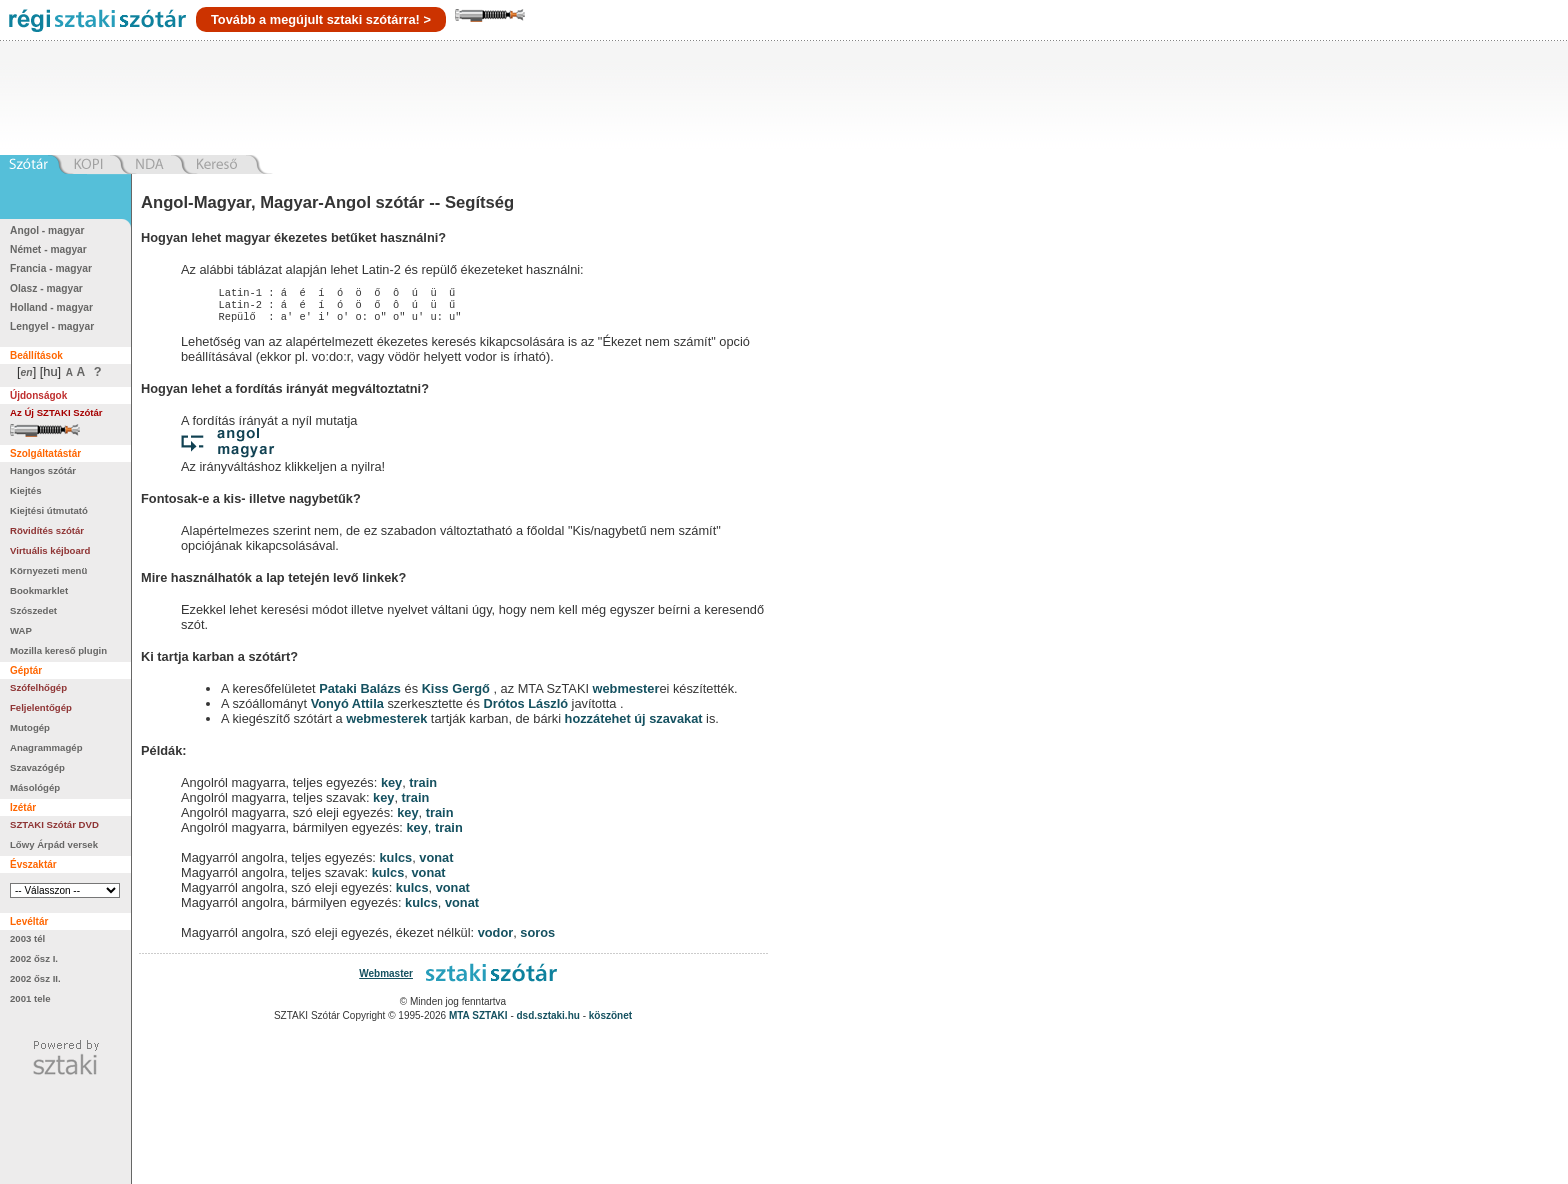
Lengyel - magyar (52, 326)
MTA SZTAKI (478, 1021)
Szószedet (33, 610)
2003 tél (27, 938)
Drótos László (525, 709)
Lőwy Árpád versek (54, 844)
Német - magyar (48, 249)
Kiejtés (25, 490)
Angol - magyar (47, 230)
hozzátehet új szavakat (634, 724)
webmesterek (386, 724)
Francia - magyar (51, 268)
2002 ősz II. (35, 978)
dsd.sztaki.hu (548, 1021)
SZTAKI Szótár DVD (54, 824)
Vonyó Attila (347, 709)
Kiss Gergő (458, 694)
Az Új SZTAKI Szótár (56, 412)
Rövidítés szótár (47, 530)
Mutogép (30, 727)
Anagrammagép (46, 747)
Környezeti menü (48, 570)
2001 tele (30, 998)
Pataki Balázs (361, 694)
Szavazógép (37, 767)
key (391, 788)
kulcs (395, 863)
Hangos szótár (43, 470)
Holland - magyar (51, 307)
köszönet (610, 1021)
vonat (436, 863)
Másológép (35, 787)
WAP (21, 630)
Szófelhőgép (38, 687)
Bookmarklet (39, 590)
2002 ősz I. (34, 958)
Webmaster (386, 979)
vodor (496, 938)
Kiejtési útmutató (49, 510)
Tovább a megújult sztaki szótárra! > (321, 19)
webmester (626, 694)
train (423, 788)
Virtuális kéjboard (50, 550)
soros (537, 938)
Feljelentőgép (41, 707)
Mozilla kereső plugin (58, 650)
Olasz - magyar (46, 288)
